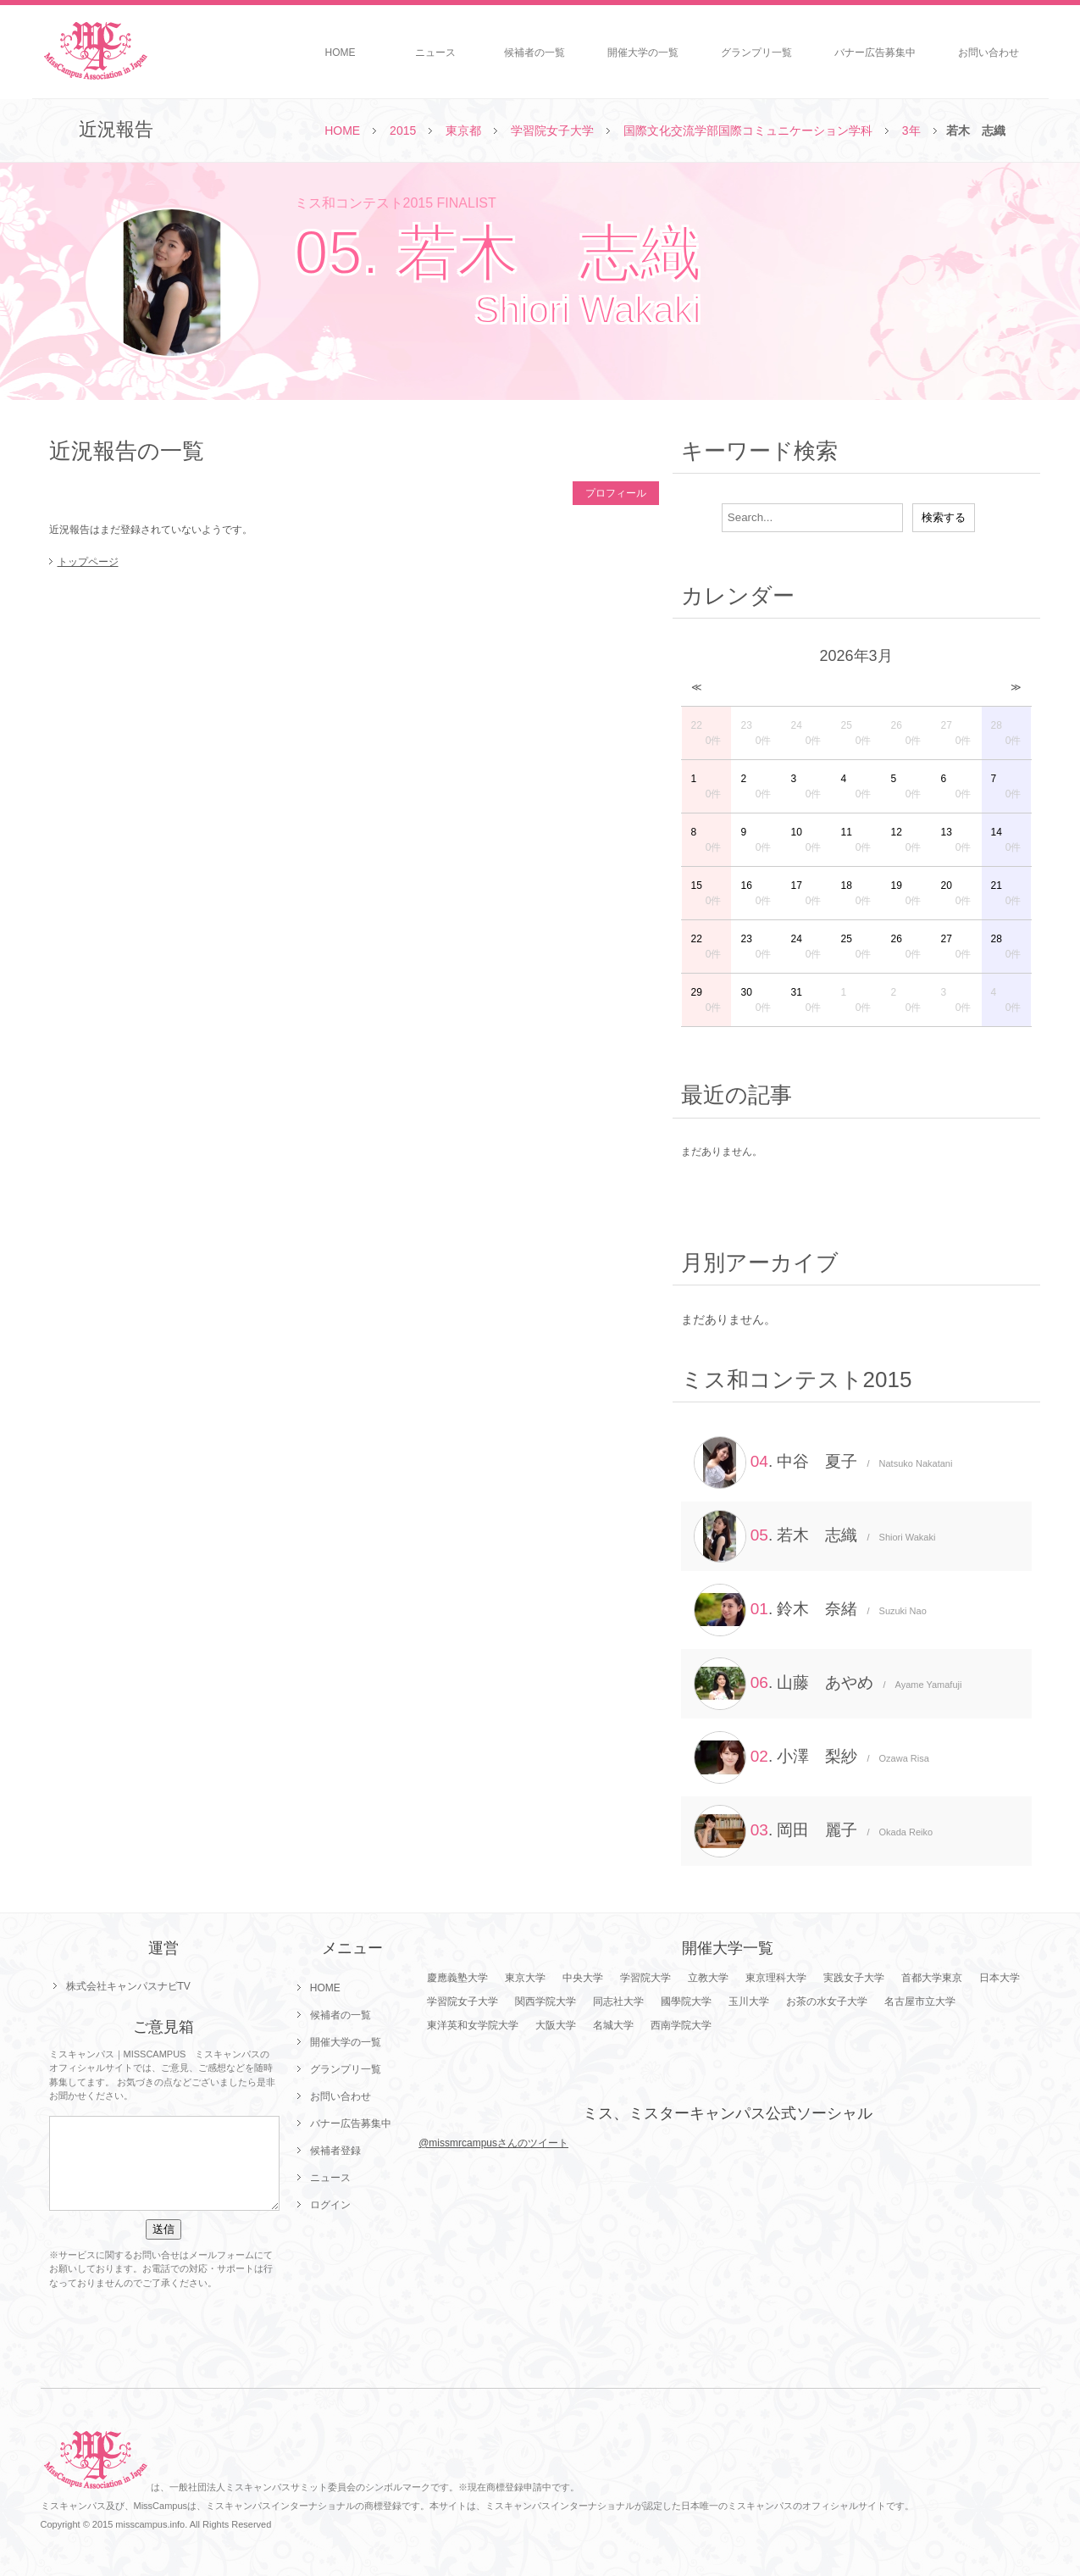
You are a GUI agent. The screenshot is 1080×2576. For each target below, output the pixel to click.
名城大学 (613, 2025)
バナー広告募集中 (875, 52)
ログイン (330, 2205)
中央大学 (582, 1978)
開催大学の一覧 (642, 52)
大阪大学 (555, 2025)
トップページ (88, 562)
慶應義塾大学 (457, 1978)
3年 (911, 130)
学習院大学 (645, 1978)
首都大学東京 (931, 1978)
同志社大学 (618, 2001)
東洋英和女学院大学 (472, 2025)
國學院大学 (686, 2001)
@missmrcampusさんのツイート (493, 2143)
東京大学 (525, 1978)
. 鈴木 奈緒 (810, 1610)
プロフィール (615, 493)
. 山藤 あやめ (828, 1683)
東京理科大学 (775, 1978)
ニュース (435, 52)
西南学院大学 (681, 2025)
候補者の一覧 (534, 52)
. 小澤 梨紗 (811, 1757)
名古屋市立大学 (919, 2001)
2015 (403, 130)
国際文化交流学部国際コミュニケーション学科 (747, 130)
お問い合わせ (988, 52)
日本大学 (999, 1978)
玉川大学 (748, 2001)
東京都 (463, 130)
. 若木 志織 (815, 1536)
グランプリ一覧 (756, 52)
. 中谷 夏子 (823, 1462)
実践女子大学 (853, 1978)
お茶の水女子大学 (826, 2001)
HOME (340, 52)
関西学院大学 (545, 2001)
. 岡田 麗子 (813, 1831)
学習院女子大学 (552, 130)
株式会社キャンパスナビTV (128, 1986)
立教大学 (708, 1978)
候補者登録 (335, 2151)
